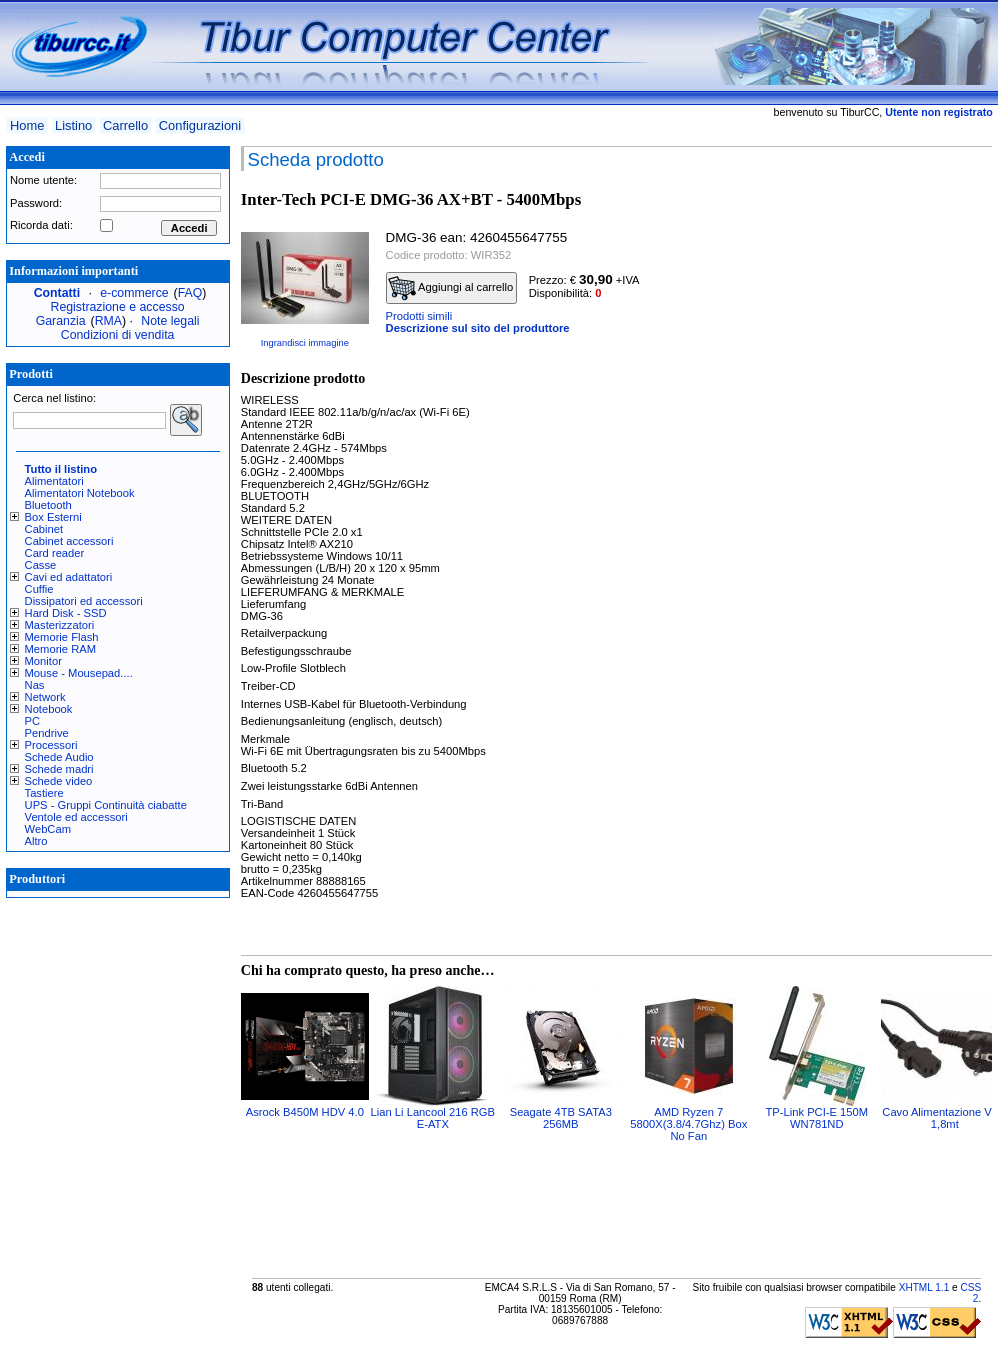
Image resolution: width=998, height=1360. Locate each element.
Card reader (55, 553)
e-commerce (134, 293)
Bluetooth (48, 505)
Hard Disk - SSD (66, 613)
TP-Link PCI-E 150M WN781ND (817, 1118)
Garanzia (61, 321)
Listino (73, 125)
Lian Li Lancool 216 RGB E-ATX (433, 1118)
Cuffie (39, 589)
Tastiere (44, 793)
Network (45, 697)
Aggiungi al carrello (451, 288)
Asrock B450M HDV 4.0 (305, 1112)
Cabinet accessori (69, 541)
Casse (41, 565)
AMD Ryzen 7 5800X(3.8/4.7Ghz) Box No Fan (688, 1124)
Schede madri (59, 769)
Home (27, 125)
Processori (51, 745)
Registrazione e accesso (118, 307)
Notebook (49, 709)
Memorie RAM (60, 649)
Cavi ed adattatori (69, 577)
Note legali (170, 321)
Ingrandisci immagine (305, 343)
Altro (36, 841)
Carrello (125, 125)
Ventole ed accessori (76, 817)
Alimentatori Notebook (80, 493)
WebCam (48, 829)
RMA (108, 321)
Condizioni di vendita (118, 335)
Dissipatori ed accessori (84, 601)
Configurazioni (200, 125)
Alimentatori (54, 481)
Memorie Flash (62, 637)
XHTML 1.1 (924, 1287)
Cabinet (44, 529)
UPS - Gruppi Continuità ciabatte (106, 805)
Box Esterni (53, 517)
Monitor (43, 661)
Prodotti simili (419, 316)
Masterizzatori (60, 625)
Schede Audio (59, 757)
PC (33, 721)
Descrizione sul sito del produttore (478, 328)
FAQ (190, 293)
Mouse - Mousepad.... (79, 673)
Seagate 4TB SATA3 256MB (561, 1118)
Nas (35, 685)
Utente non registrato (938, 112)
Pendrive (47, 733)
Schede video (59, 781)
